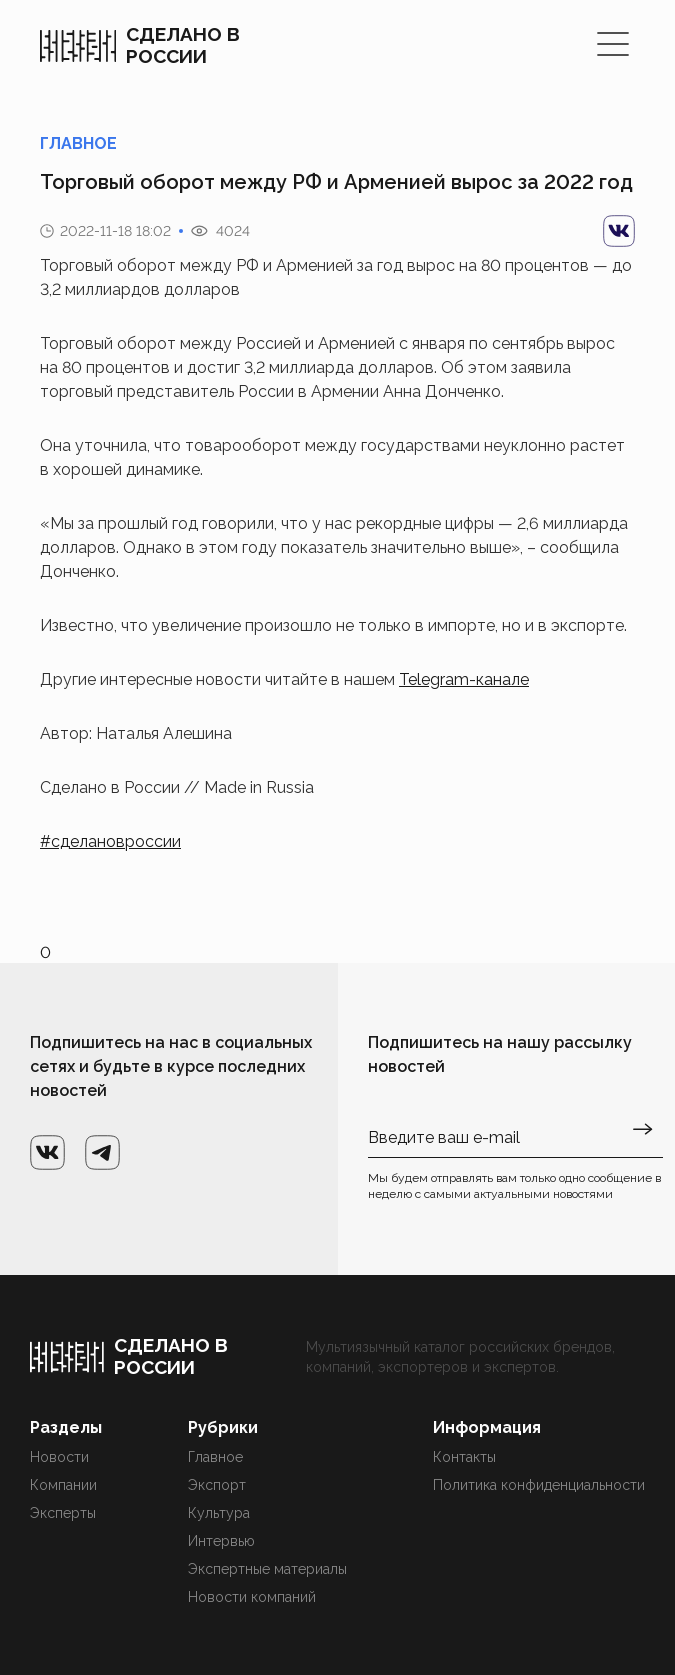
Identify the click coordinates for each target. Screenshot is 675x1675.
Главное (215, 1457)
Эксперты (63, 1513)
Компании (63, 1485)
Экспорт (217, 1485)
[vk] (619, 231)
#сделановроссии (110, 841)
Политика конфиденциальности (539, 1485)
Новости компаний (252, 1597)
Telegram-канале (464, 679)
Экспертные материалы (267, 1569)
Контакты (464, 1457)
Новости (59, 1457)
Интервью (221, 1541)
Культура (219, 1513)
